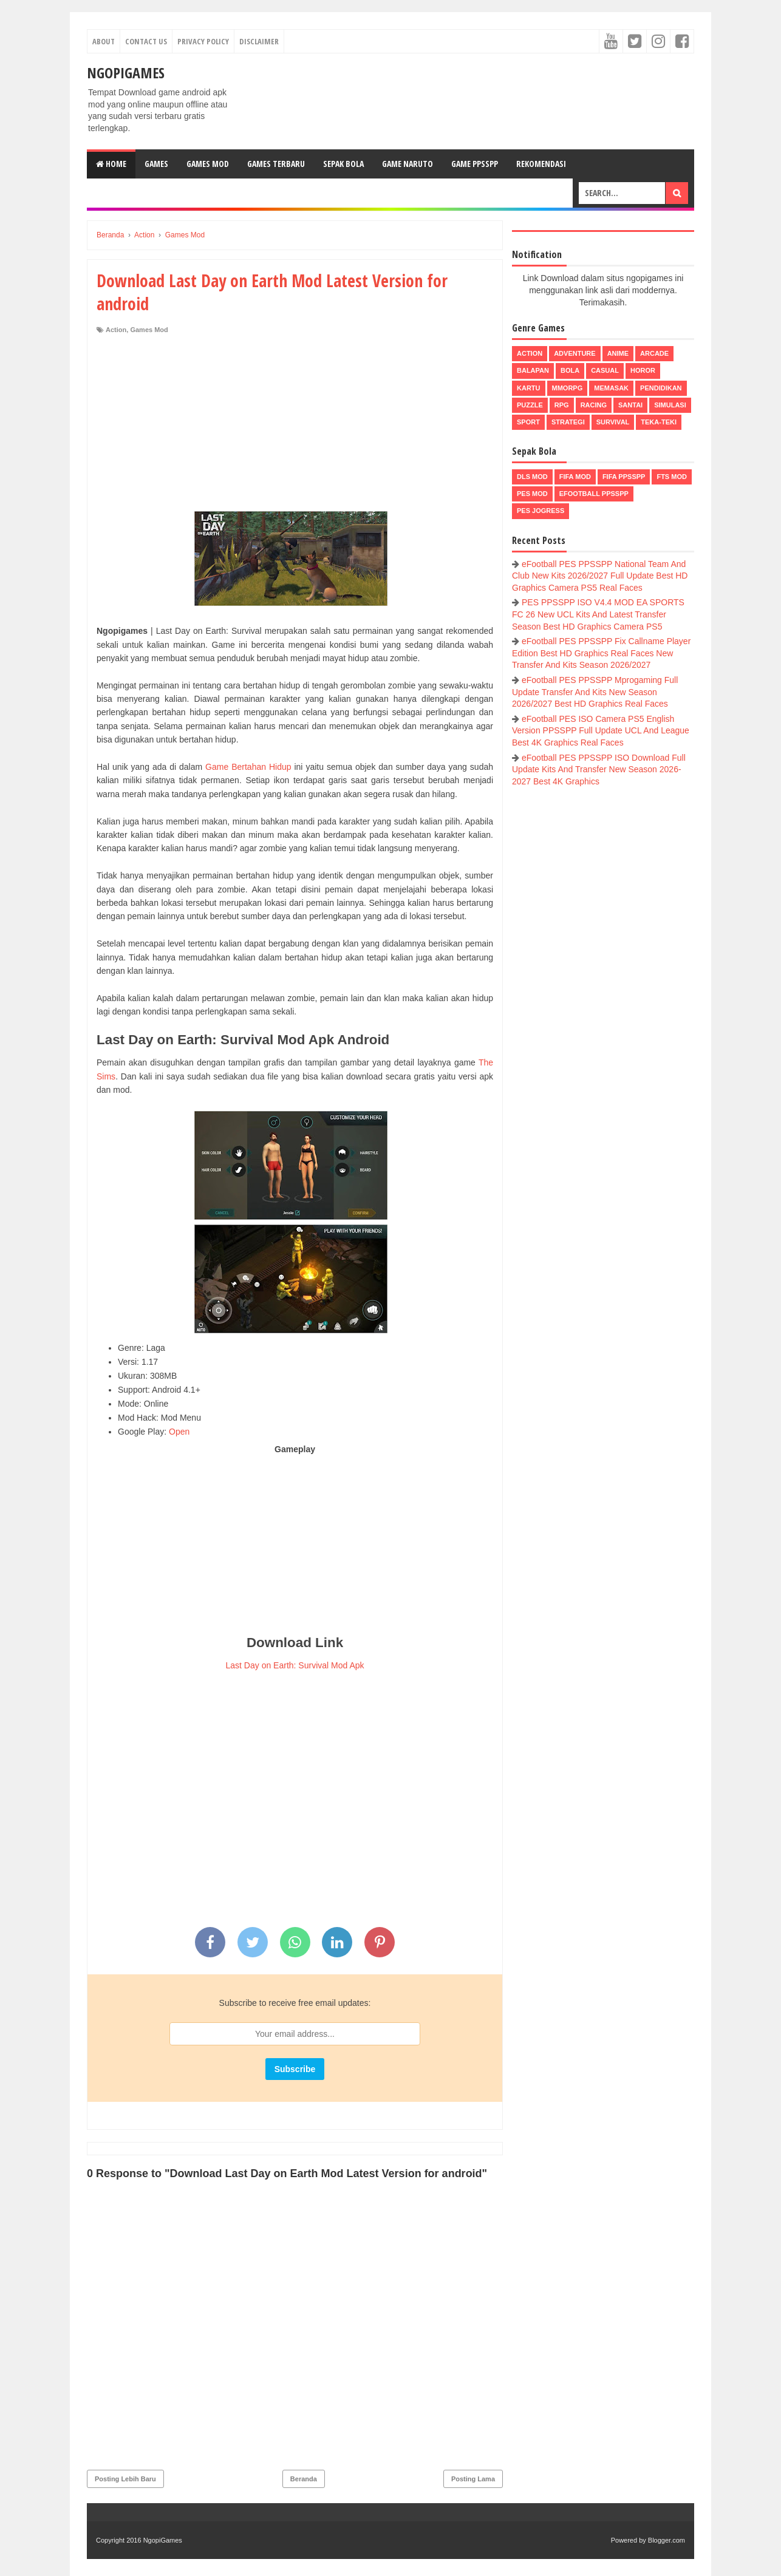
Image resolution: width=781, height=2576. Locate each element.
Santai (630, 405)
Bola (570, 370)
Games (156, 163)
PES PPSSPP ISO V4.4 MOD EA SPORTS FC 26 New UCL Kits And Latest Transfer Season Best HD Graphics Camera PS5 (598, 614)
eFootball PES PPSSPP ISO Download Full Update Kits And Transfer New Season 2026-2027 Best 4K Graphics (599, 769)
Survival (613, 422)
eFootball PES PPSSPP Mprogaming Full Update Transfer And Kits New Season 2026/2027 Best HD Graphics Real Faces (595, 692)
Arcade (654, 353)
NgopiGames (126, 73)
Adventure (574, 353)
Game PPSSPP (474, 163)
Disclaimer (259, 41)
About (103, 41)
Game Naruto (407, 163)
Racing (594, 405)
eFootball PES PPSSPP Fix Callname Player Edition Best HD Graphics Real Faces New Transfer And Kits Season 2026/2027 (601, 653)
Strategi (568, 422)
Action (116, 329)
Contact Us (146, 41)
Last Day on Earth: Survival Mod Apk (295, 1665)
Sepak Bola (343, 163)
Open (179, 1431)
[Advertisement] (295, 426)
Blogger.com (666, 2540)
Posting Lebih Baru (125, 2479)
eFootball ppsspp (594, 493)
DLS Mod (532, 476)
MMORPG (567, 388)
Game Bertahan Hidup (248, 767)
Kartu (529, 388)
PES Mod (532, 493)
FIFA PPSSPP (624, 476)
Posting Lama (473, 2479)
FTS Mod (672, 476)
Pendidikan (660, 388)
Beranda (303, 2479)
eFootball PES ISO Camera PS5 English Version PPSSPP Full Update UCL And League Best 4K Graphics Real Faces (600, 730)
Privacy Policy (203, 41)
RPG (561, 405)
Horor (642, 370)
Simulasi (670, 405)
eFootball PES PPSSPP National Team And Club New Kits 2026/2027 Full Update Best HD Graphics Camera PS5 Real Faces (599, 576)
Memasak (611, 388)
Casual (605, 370)
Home (111, 163)
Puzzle (530, 405)
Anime (618, 353)
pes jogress (540, 510)
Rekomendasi (541, 163)
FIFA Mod (575, 476)
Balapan (533, 370)
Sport (528, 422)
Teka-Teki (659, 422)
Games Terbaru (276, 163)
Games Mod (207, 163)
